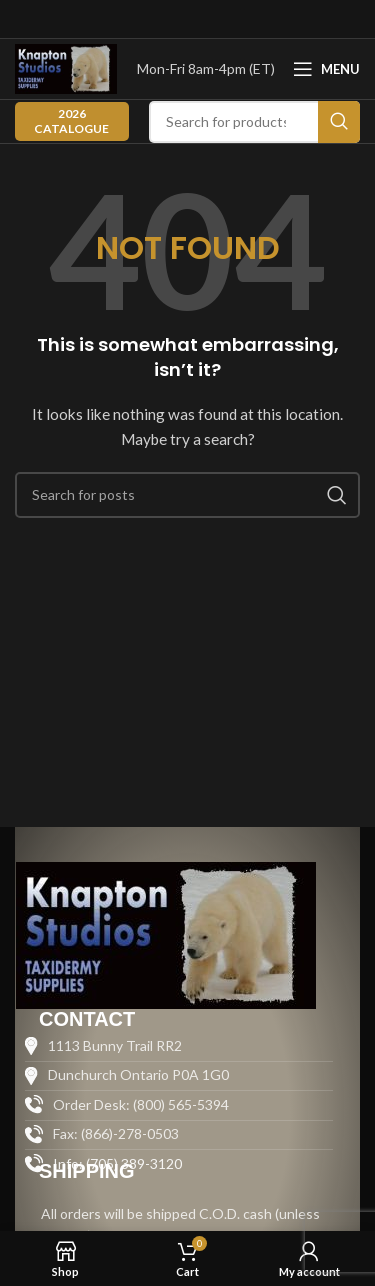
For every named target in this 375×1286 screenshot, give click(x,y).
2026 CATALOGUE (71, 120)
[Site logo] (66, 67)
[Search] (254, 122)
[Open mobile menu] (326, 69)
